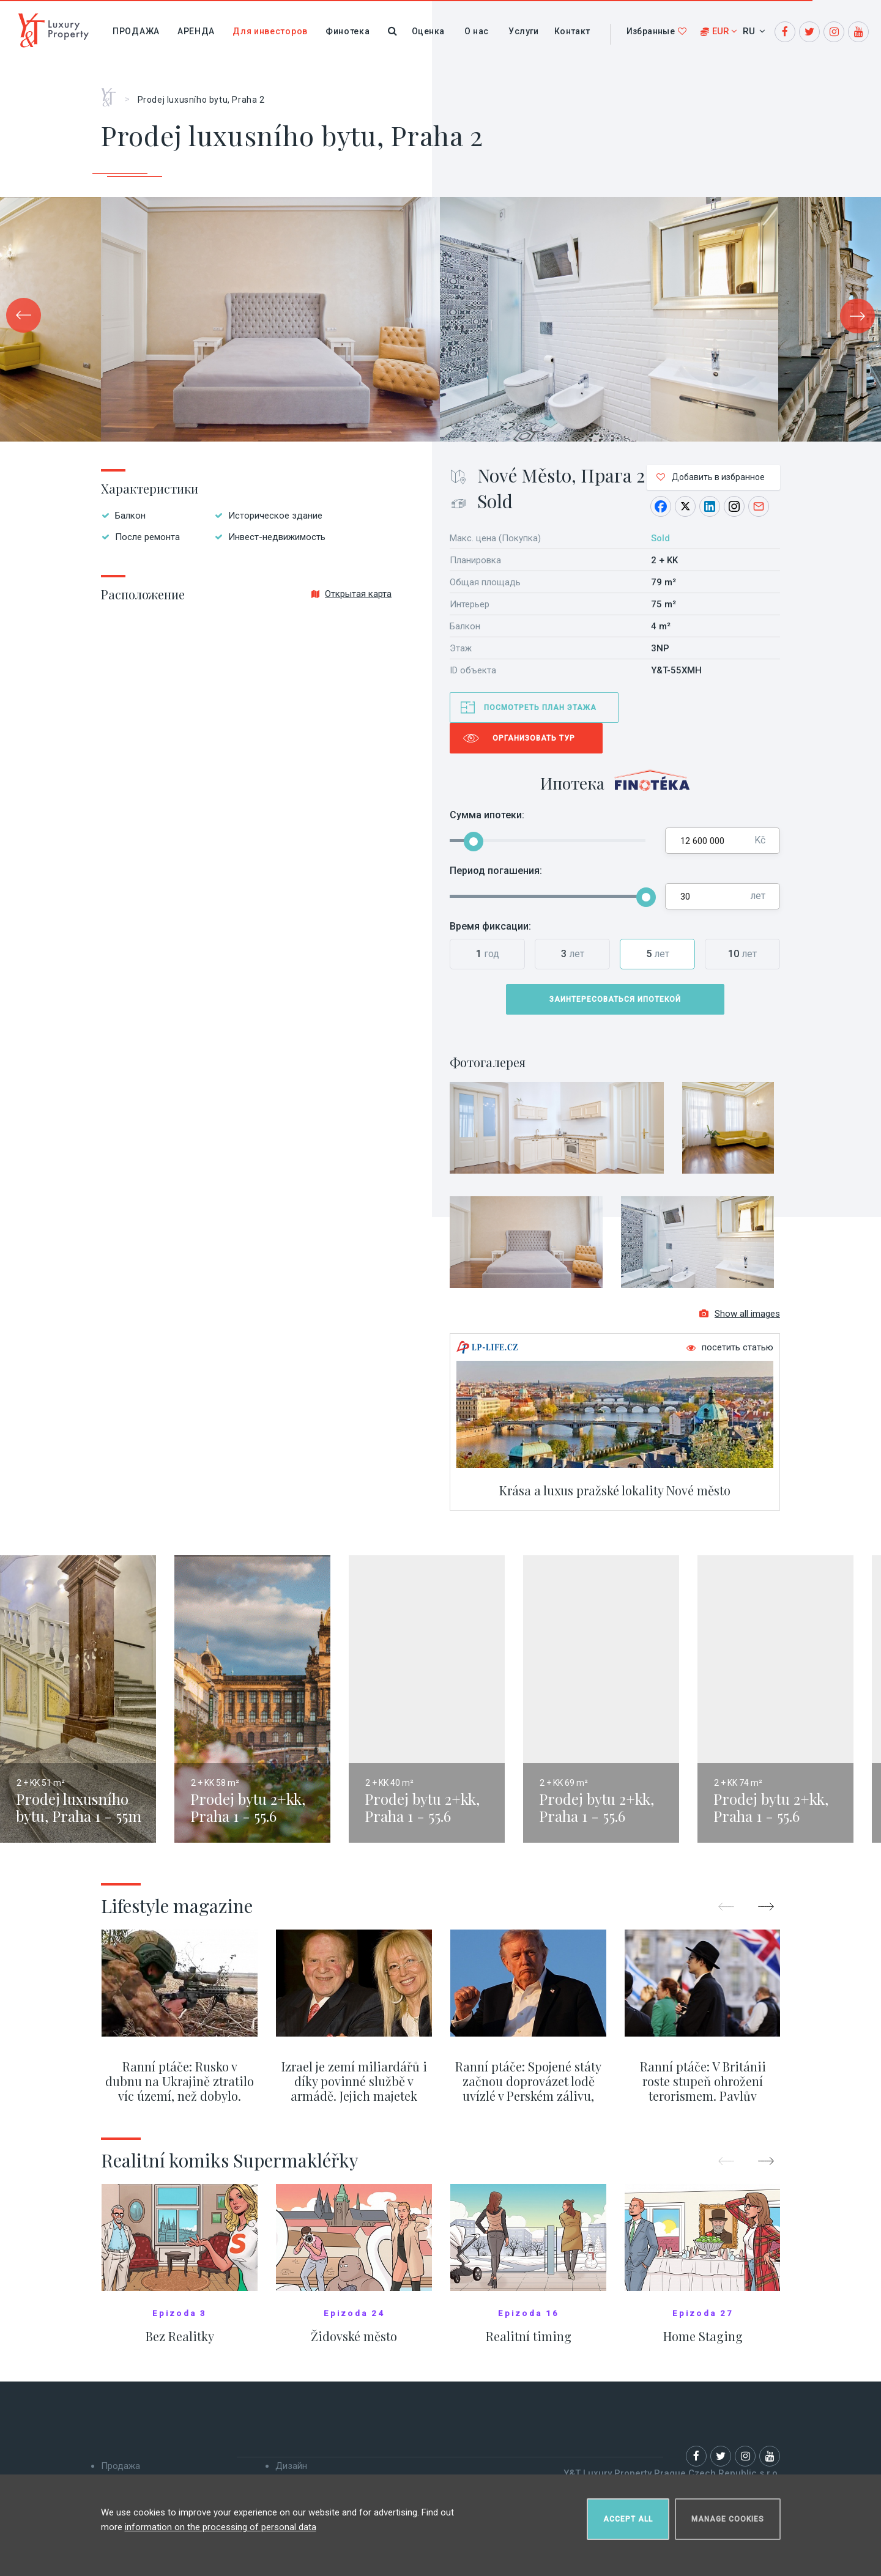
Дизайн (291, 2467)
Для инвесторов (270, 31)
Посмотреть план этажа (540, 707)
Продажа (136, 31)
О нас (476, 31)
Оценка (428, 31)
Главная (113, 93)
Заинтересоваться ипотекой (615, 999)
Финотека (347, 31)
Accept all (628, 2518)
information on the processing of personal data (220, 2526)
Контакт (572, 31)
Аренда (196, 31)
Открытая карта (351, 593)
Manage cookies (727, 2518)
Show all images (739, 1314)
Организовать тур (534, 738)
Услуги (523, 31)
